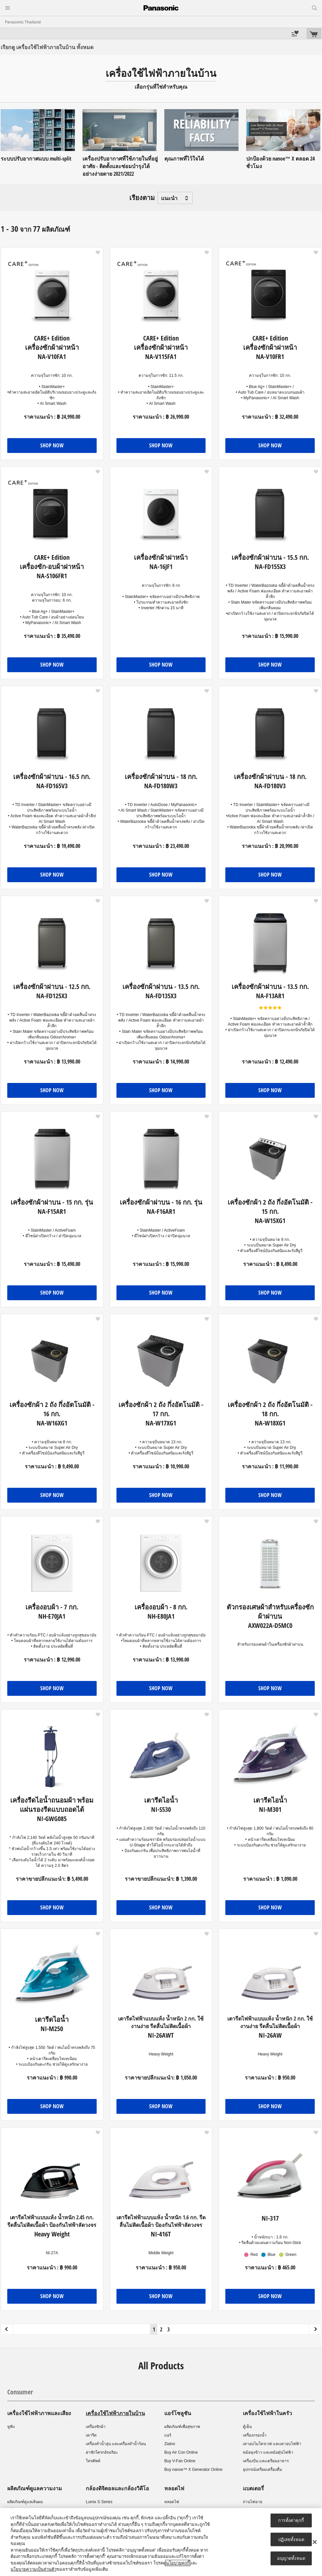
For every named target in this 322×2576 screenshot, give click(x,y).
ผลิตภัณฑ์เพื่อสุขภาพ (182, 2426)
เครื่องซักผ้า (96, 2426)
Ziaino (169, 2443)
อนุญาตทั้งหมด (291, 2558)
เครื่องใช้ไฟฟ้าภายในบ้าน (115, 2413)
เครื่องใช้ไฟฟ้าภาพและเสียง (39, 2413)
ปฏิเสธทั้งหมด (291, 2539)
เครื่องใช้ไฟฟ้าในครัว (267, 2413)
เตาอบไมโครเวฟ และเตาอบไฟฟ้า (272, 2443)
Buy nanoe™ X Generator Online (193, 2469)
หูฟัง (11, 2426)
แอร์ (167, 2435)
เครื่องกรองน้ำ (255, 2435)
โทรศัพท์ (93, 2461)
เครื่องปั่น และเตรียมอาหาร (266, 2461)
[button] (98, 252)
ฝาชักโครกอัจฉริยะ (102, 2452)
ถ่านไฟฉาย (252, 2502)
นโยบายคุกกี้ (178, 2563)
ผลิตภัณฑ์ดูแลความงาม (34, 2488)
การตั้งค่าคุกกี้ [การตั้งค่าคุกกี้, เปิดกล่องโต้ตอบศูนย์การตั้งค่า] (291, 2520)
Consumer (20, 2391)
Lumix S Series (99, 2502)
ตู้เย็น (247, 2426)
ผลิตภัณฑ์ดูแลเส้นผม (25, 2502)
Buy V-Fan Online (179, 2461)
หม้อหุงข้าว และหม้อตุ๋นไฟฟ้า (268, 2452)
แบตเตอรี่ (253, 2488)
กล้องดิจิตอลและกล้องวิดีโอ (117, 2488)
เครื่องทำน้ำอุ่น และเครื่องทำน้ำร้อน (116, 2443)
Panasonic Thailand (23, 22)
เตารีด (91, 2435)
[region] (161, 2542)
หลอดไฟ (174, 2488)
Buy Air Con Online (181, 2452)
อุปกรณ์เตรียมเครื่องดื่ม (262, 2469)
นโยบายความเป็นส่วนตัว (33, 2569)
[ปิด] (314, 2542)
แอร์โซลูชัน (177, 2413)
